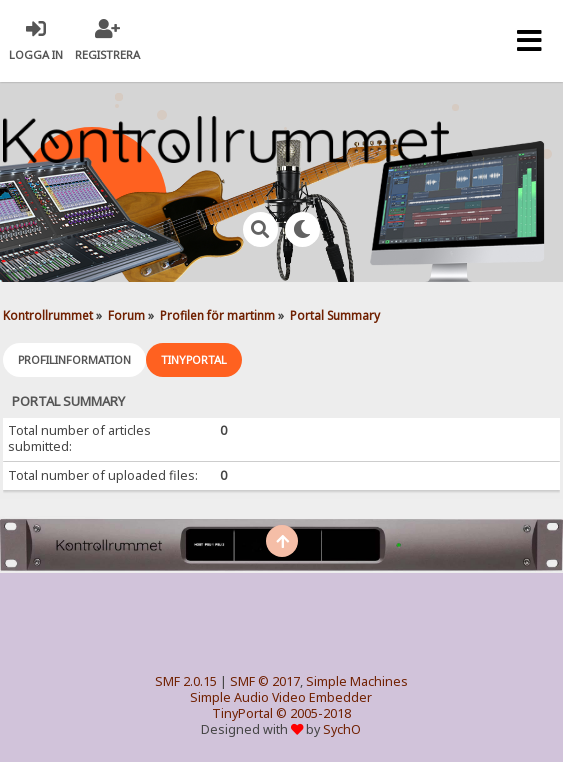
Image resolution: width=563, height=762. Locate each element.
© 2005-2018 (313, 713)
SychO (342, 729)
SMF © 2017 (265, 681)
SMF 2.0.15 (186, 681)
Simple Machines (357, 681)
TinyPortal (242, 713)
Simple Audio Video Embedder (281, 697)
